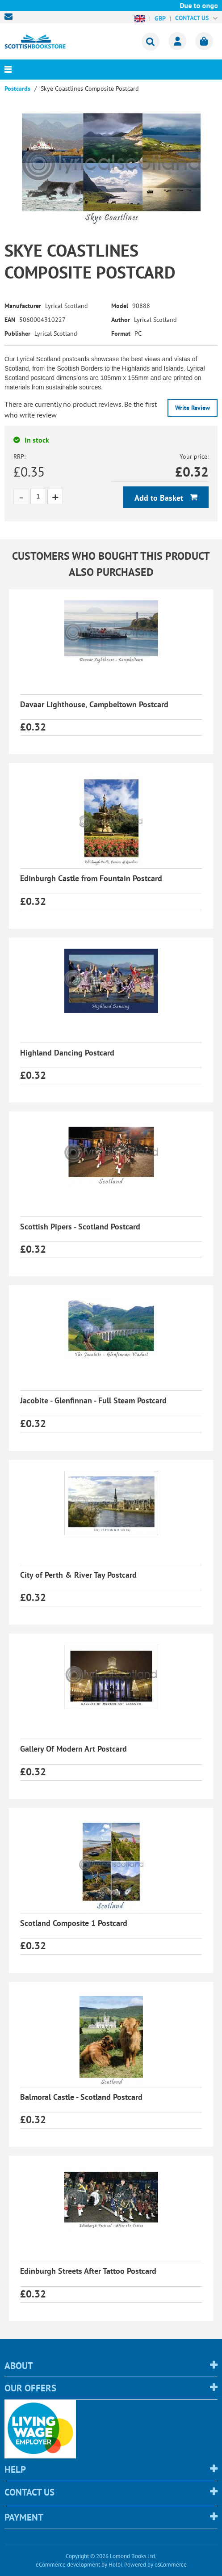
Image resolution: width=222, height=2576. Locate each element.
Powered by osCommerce (155, 2564)
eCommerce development (68, 2564)
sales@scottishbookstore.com (10, 17)
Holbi (115, 2564)
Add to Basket (159, 498)
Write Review (192, 408)
